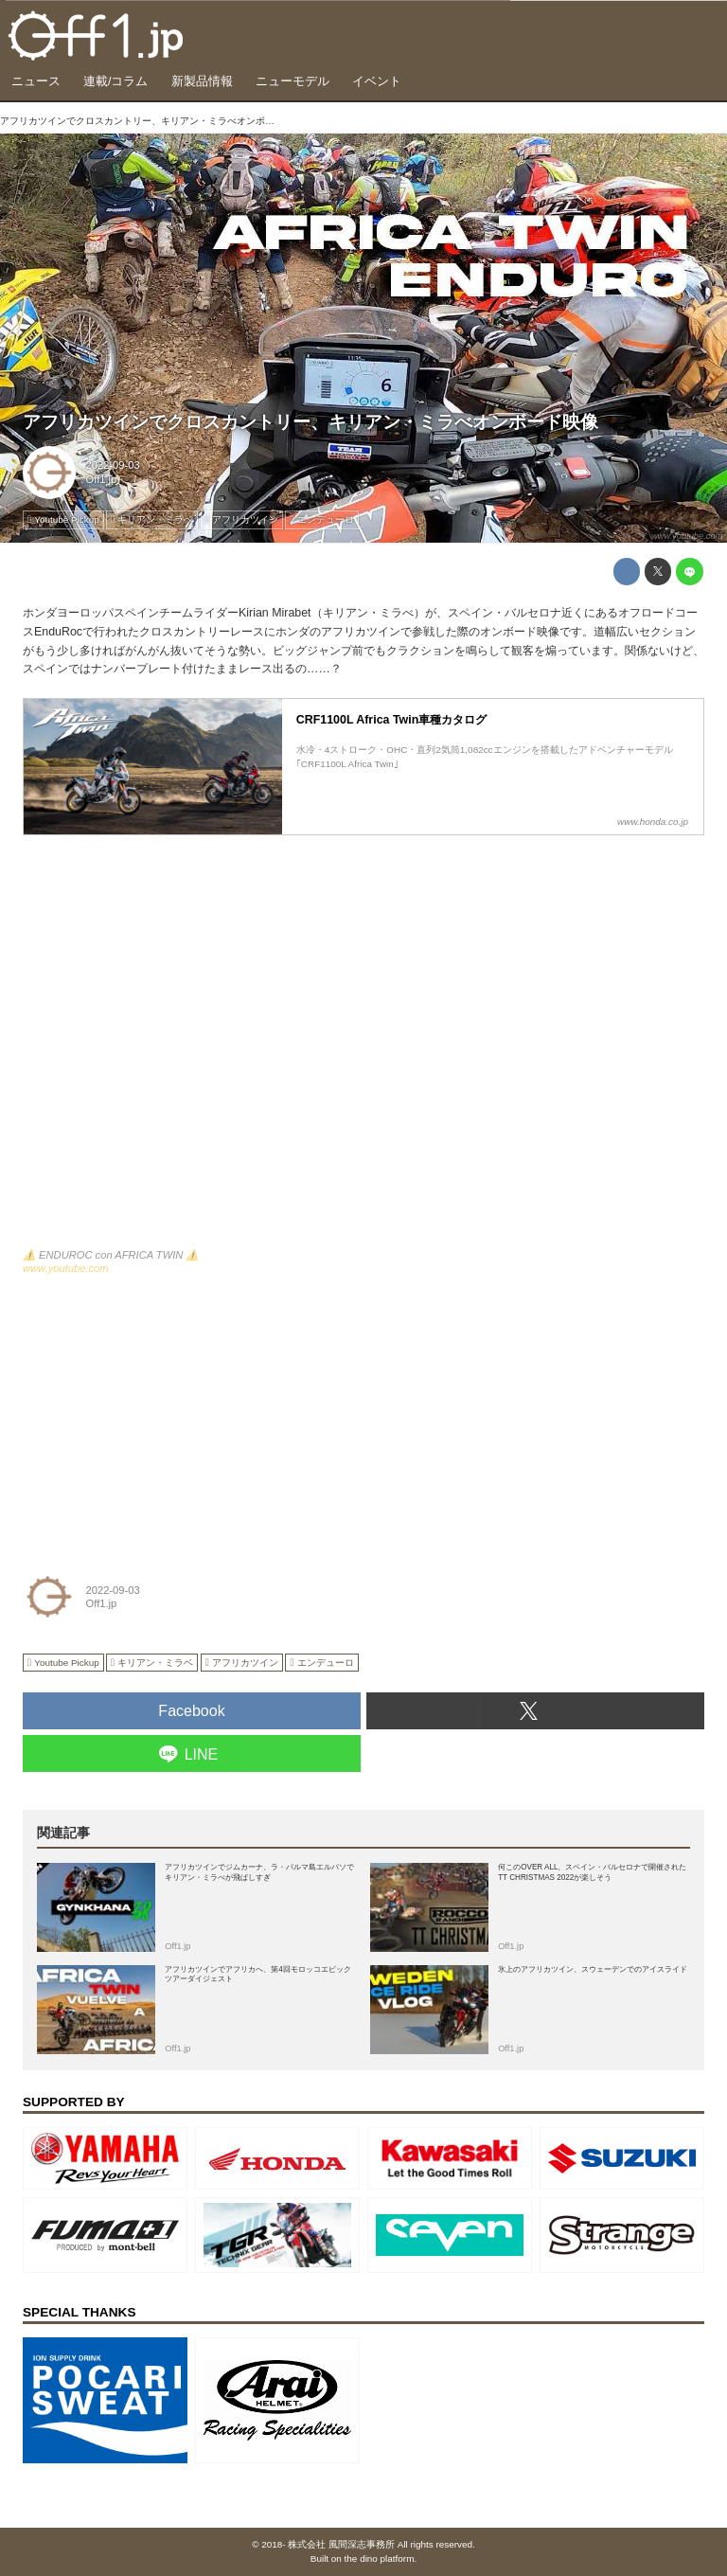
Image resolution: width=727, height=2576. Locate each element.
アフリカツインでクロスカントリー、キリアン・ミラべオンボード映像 (310, 422)
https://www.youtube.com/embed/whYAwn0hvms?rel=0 (363, 1051)
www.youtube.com (686, 536)
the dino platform (380, 2558)
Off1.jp (101, 479)
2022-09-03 (113, 465)
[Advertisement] (165, 1417)
